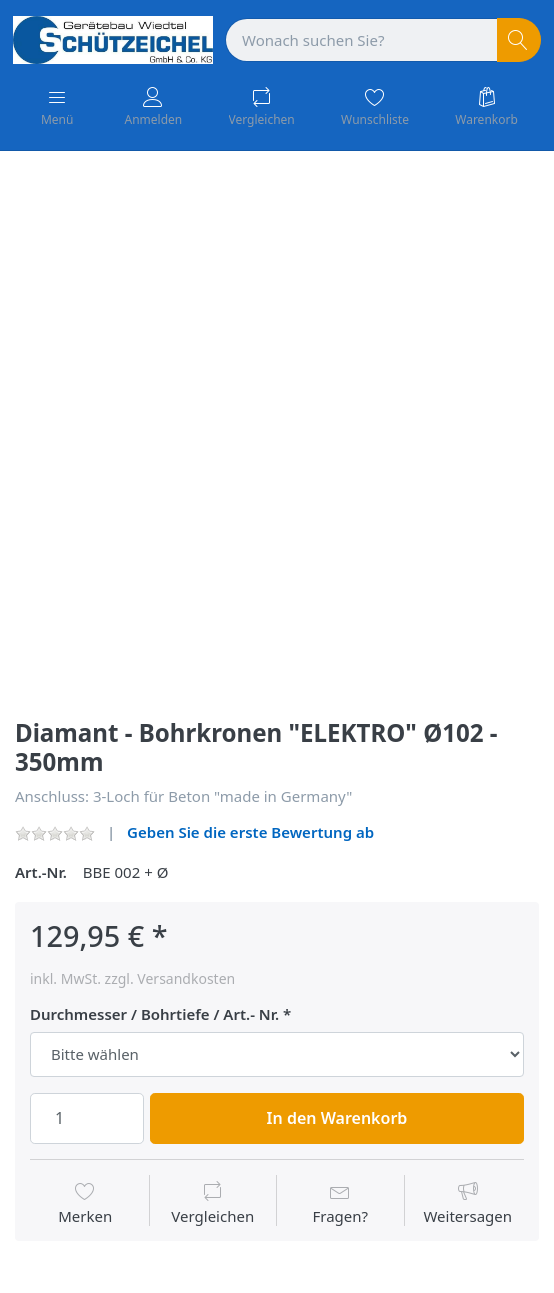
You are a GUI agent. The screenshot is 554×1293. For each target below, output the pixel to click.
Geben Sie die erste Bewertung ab (250, 832)
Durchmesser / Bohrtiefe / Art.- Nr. (154, 1014)
